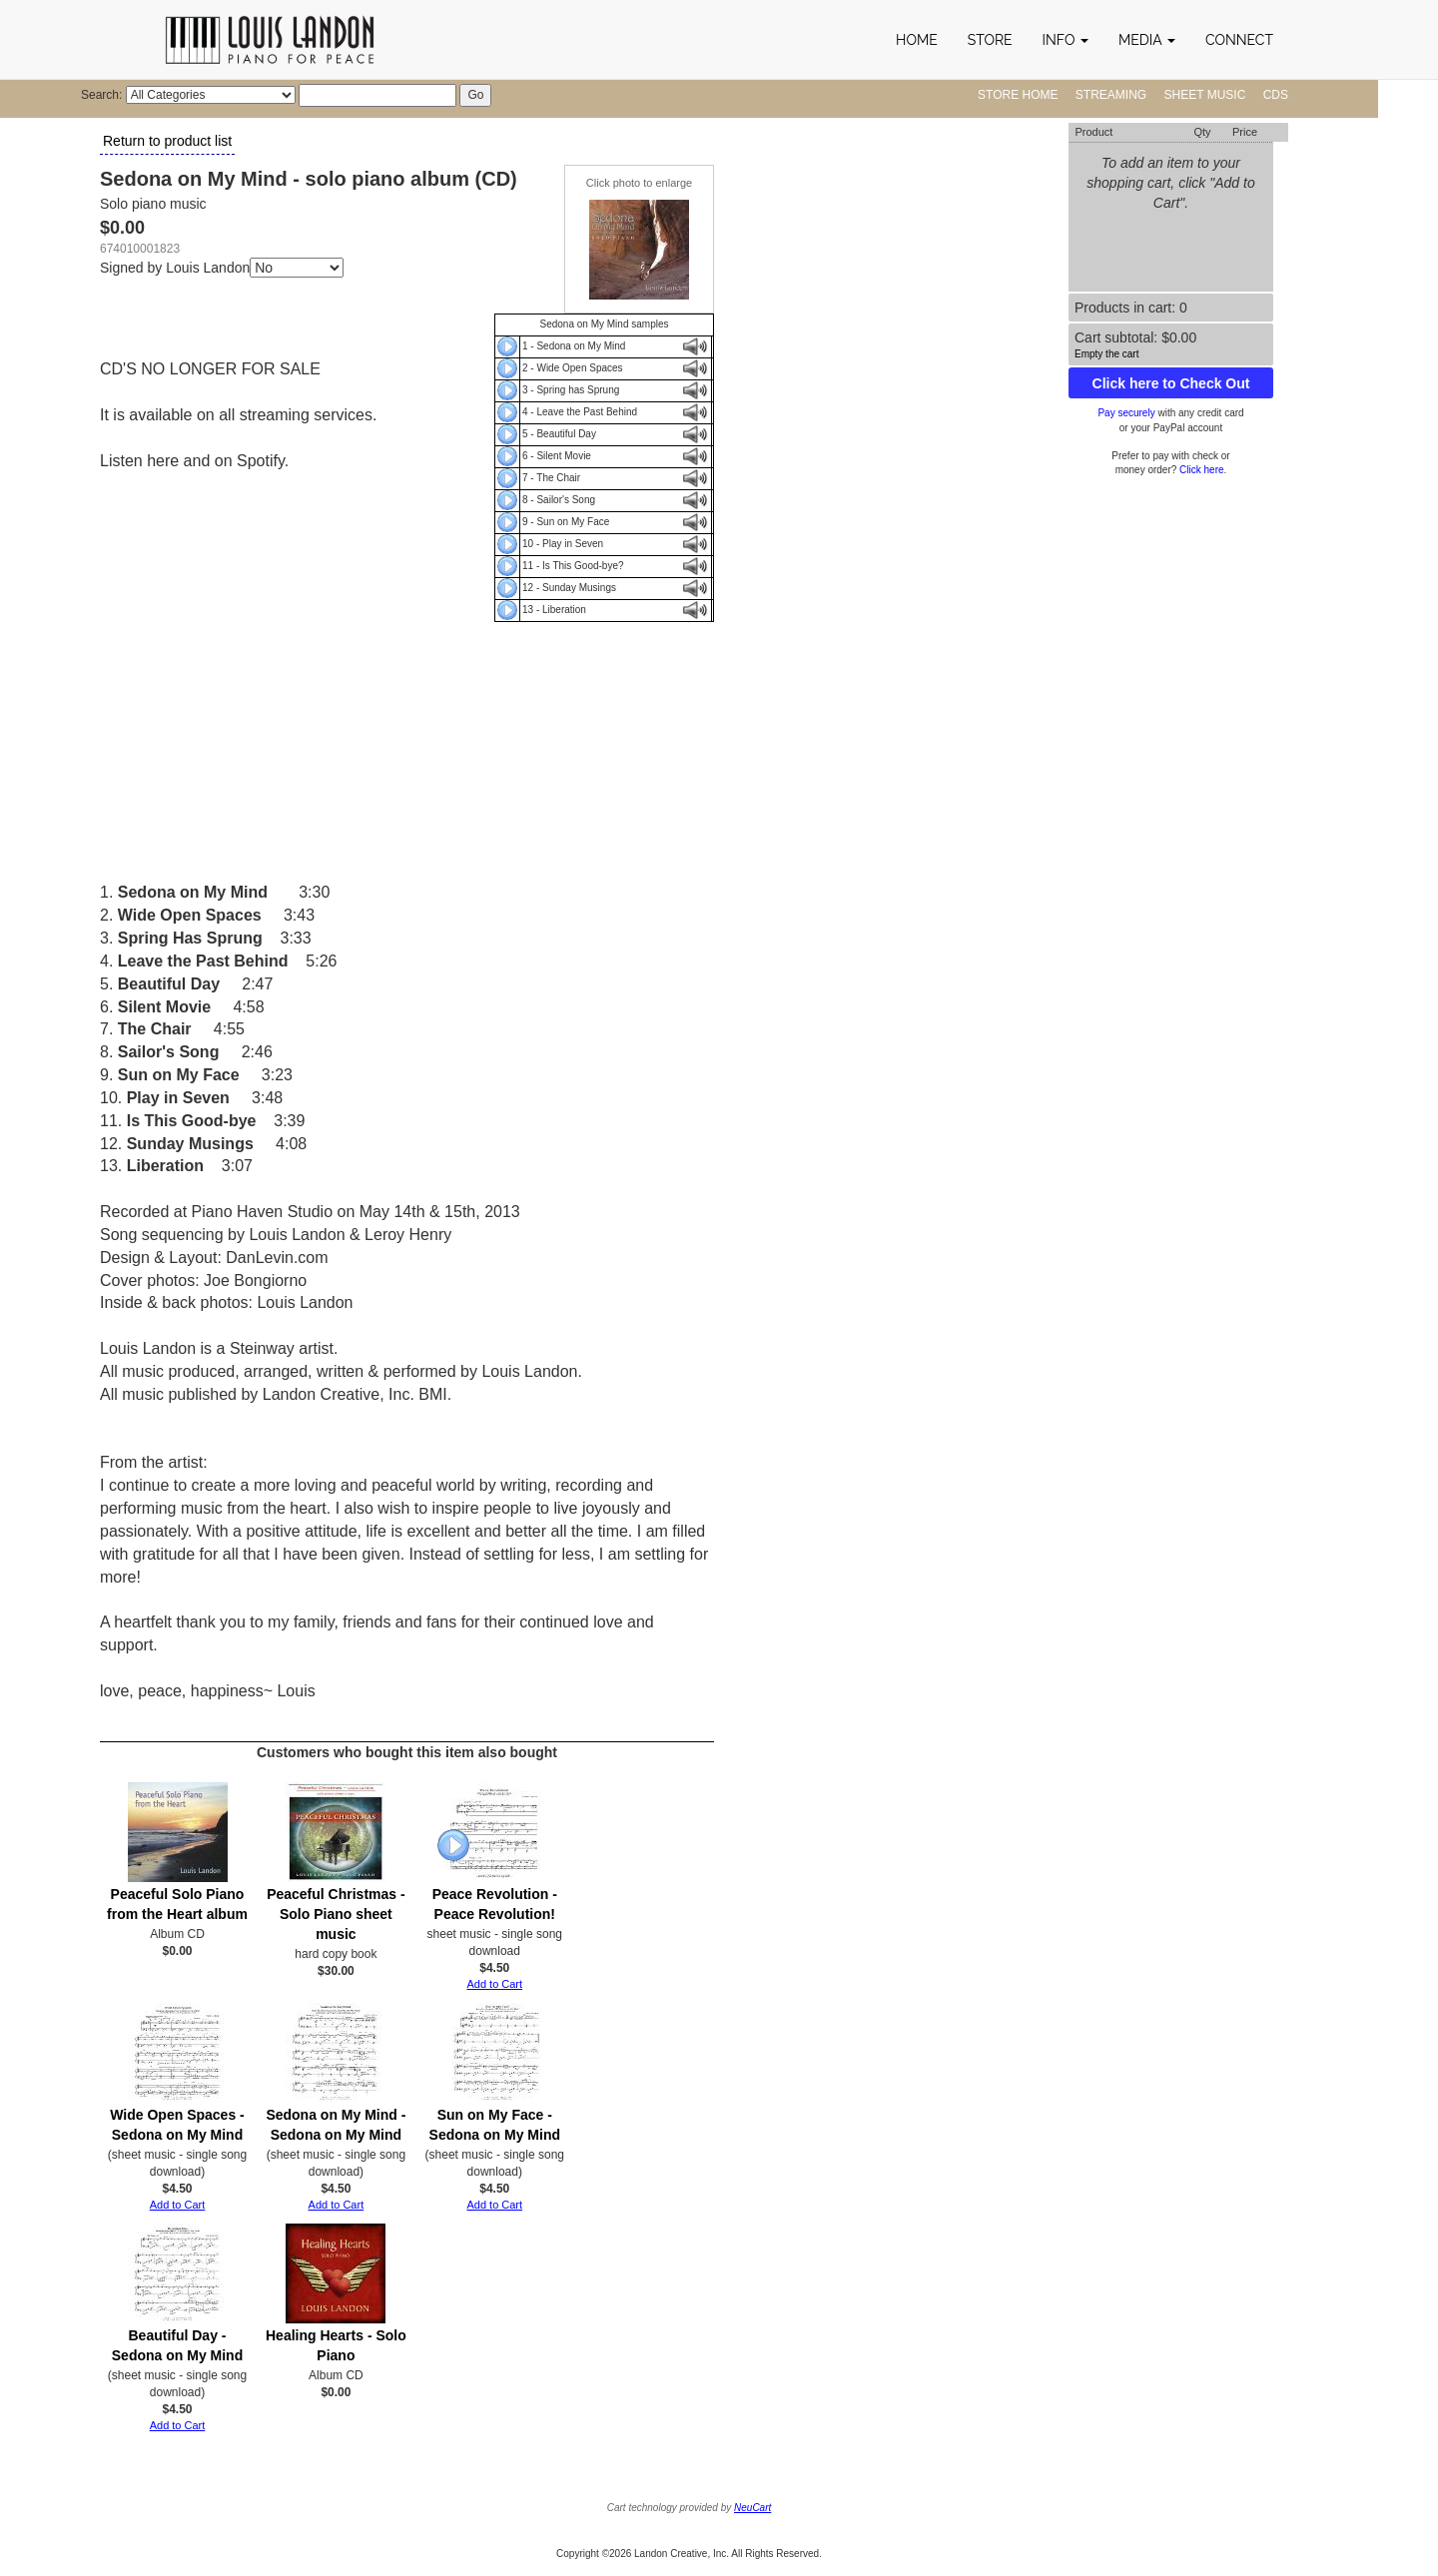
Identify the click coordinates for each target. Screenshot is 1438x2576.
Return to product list (167, 141)
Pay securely (1125, 412)
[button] (1065, 40)
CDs (1275, 95)
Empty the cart (1106, 353)
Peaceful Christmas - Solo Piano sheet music (336, 1914)
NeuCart (752, 2507)
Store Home (1018, 95)
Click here (1201, 469)
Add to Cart (494, 1984)
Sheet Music (1205, 95)
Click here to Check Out (1171, 383)
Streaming (1111, 95)
